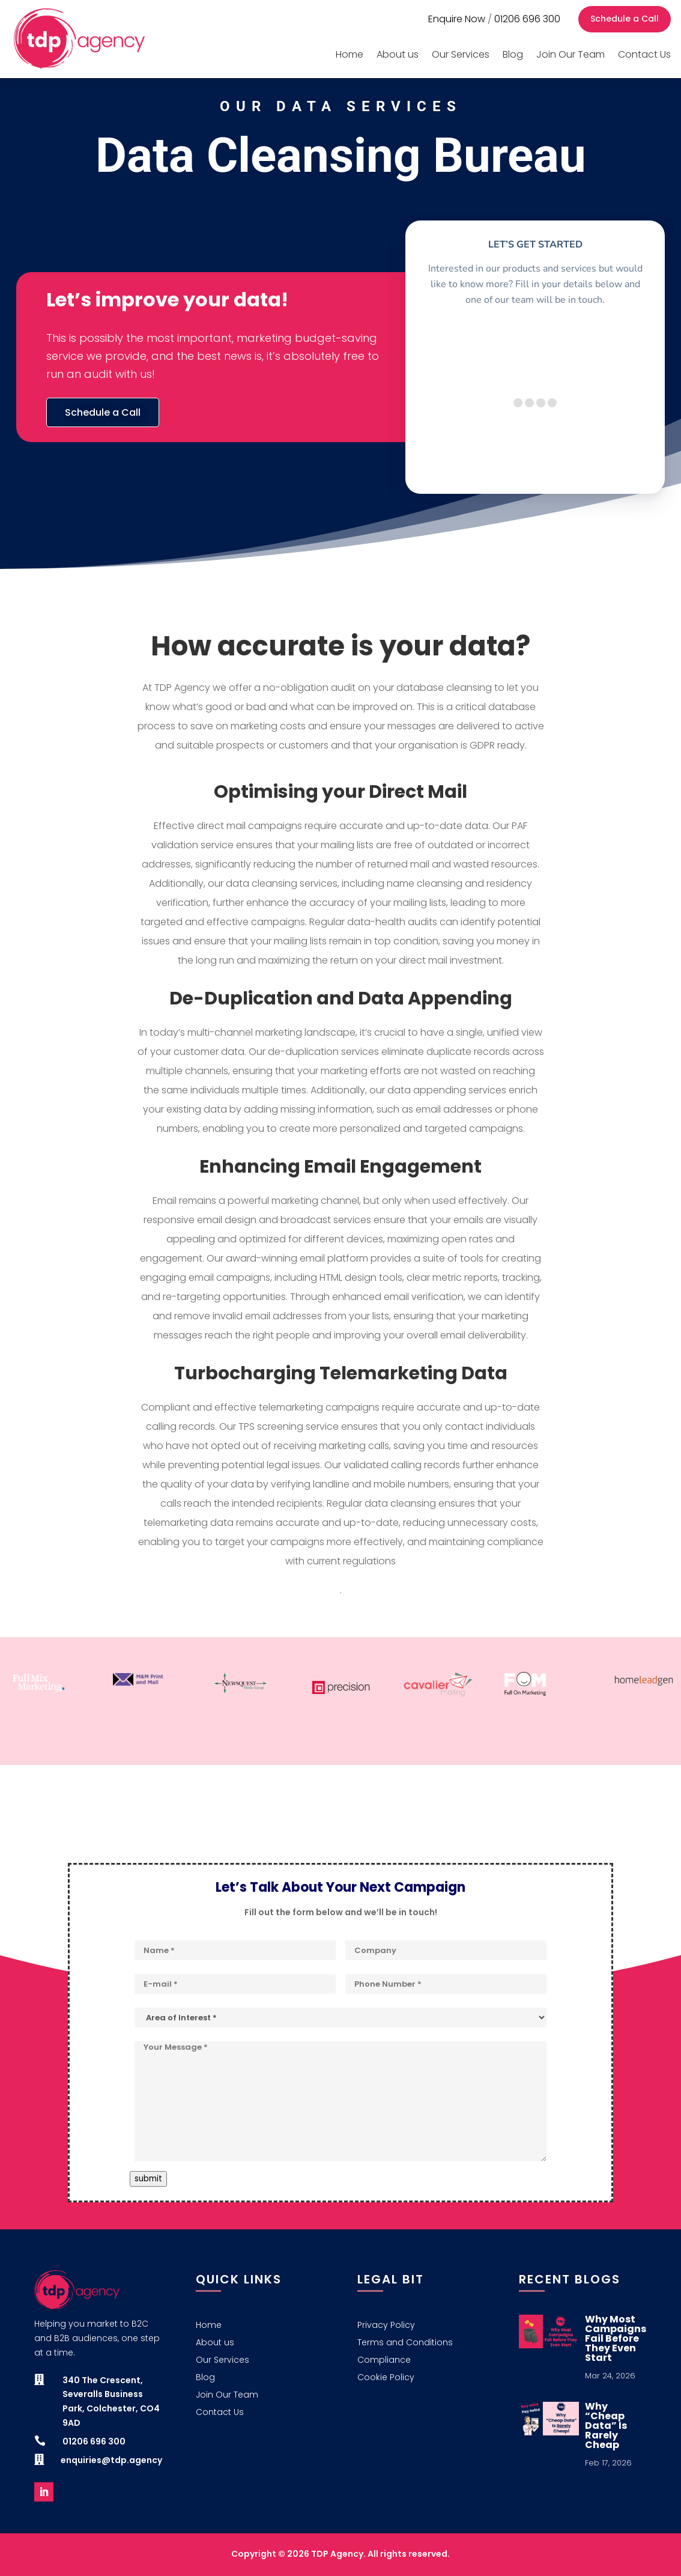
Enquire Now (456, 19)
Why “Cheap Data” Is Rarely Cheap (606, 2425)
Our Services (460, 54)
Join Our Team (570, 54)
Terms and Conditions (405, 2343)
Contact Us (644, 54)
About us (398, 54)
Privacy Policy (386, 2326)
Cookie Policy (385, 2378)
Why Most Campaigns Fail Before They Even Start (615, 2338)
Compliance (384, 2361)
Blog (513, 54)
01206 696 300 (527, 19)
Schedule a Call (624, 19)
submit (148, 2178)
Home (349, 54)
